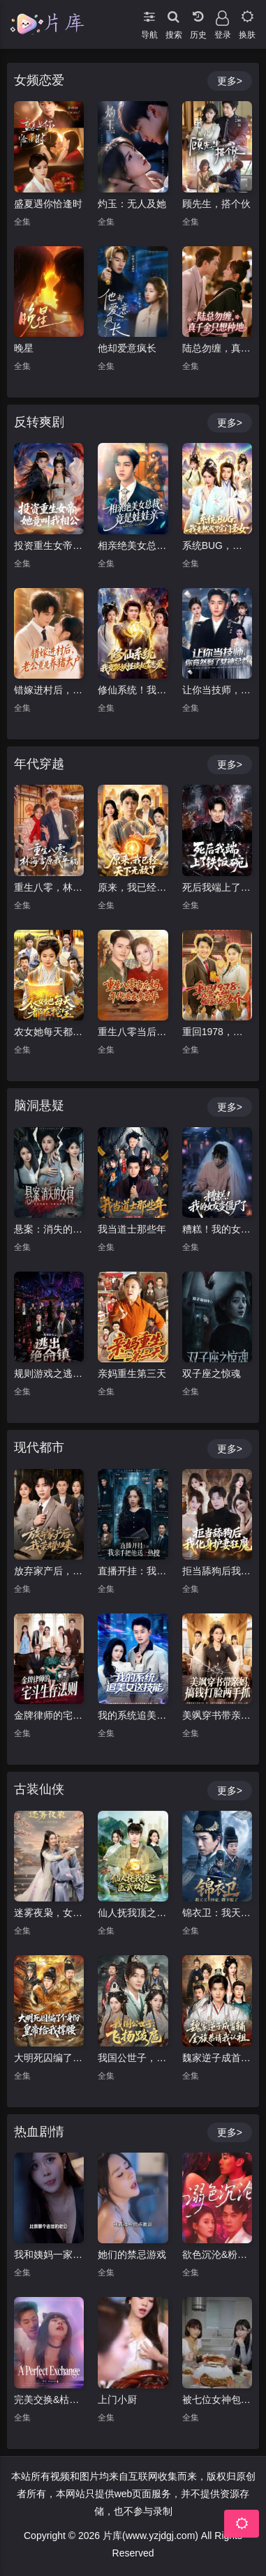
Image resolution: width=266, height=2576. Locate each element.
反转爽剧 (39, 422)
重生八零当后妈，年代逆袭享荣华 (133, 1031)
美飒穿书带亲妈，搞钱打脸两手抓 (217, 1715)
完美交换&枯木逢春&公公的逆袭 (49, 2399)
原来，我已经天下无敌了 (133, 887)
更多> (229, 80)
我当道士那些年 (132, 1229)
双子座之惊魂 (211, 1373)
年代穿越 (39, 764)
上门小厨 (117, 2399)
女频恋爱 (39, 80)
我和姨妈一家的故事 (49, 2254)
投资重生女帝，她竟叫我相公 (49, 545)
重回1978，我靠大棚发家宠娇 (217, 1031)
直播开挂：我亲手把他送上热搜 (133, 1570)
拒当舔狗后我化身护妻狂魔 (217, 1570)
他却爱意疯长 (127, 348)
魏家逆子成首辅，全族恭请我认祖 (217, 2057)
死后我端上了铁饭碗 (217, 887)
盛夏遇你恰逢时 (48, 203)
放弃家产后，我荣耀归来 (49, 1570)
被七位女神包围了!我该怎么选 (217, 2399)
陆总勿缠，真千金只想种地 (217, 348)
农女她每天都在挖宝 (49, 1031)
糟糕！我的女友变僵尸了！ (217, 1229)
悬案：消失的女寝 (49, 1229)
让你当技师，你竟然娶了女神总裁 (217, 689)
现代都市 (39, 1447)
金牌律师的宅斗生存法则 (49, 1715)
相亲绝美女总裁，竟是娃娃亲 (133, 545)
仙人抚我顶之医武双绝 (133, 1912)
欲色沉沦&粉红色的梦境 (217, 2254)
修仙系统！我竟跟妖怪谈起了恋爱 (133, 689)
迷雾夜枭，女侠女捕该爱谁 (49, 1912)
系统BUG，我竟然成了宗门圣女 (217, 545)
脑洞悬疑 (39, 1106)
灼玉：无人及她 (132, 203)
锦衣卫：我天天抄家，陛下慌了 (217, 1912)
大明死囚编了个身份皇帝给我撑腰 (49, 2057)
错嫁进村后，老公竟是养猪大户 (49, 689)
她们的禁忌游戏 (132, 2254)
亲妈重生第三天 (132, 1373)
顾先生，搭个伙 (216, 203)
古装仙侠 (39, 1789)
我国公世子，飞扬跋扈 (133, 2057)
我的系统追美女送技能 (133, 1715)
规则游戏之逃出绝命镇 (49, 1373)
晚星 (24, 348)
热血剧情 (39, 2132)
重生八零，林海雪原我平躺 (49, 887)
